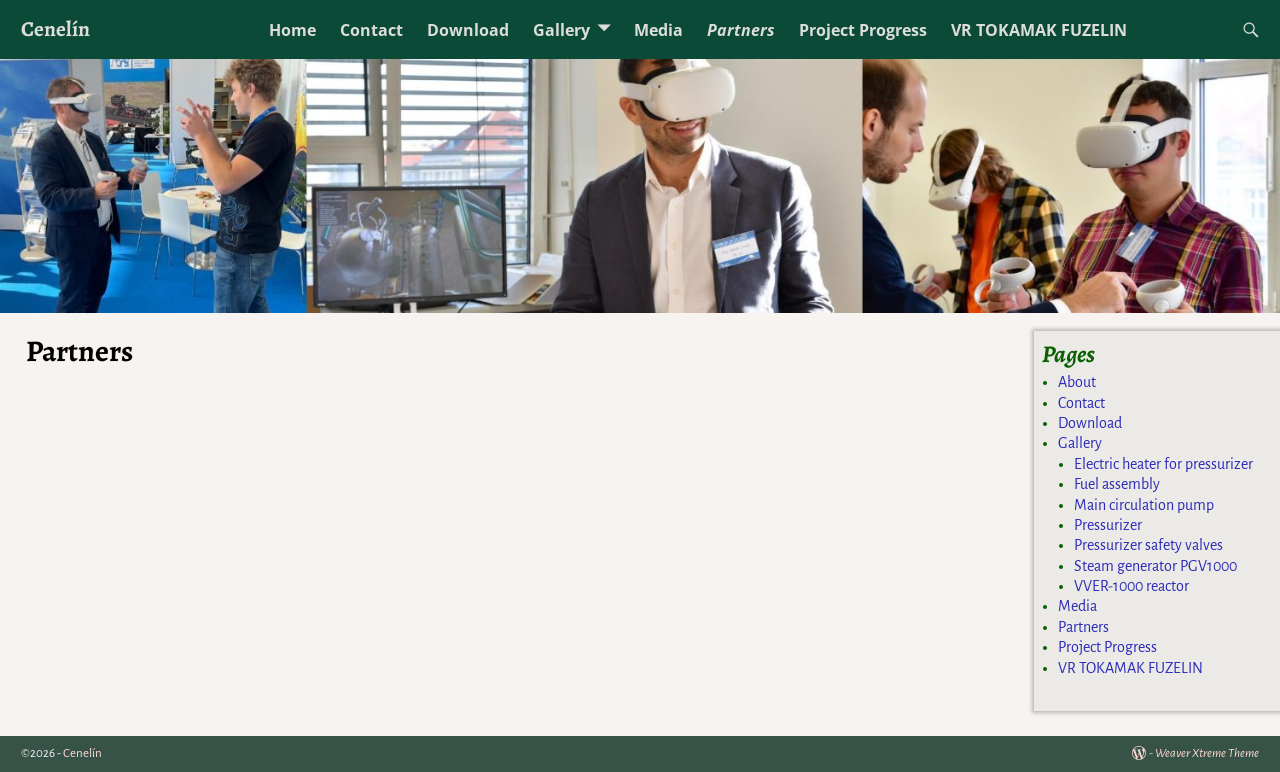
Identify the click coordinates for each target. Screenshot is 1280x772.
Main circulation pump (1144, 505)
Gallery (561, 30)
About (1077, 382)
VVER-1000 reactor (1131, 586)
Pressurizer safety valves (1148, 545)
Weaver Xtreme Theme (1207, 753)
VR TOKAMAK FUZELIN (1039, 30)
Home (292, 30)
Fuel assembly (1117, 484)
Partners (741, 30)
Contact (371, 30)
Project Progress (863, 30)
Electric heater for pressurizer (1163, 464)
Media (658, 30)
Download (468, 30)
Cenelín (55, 28)
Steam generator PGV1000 (1155, 566)
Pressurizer (1108, 525)
